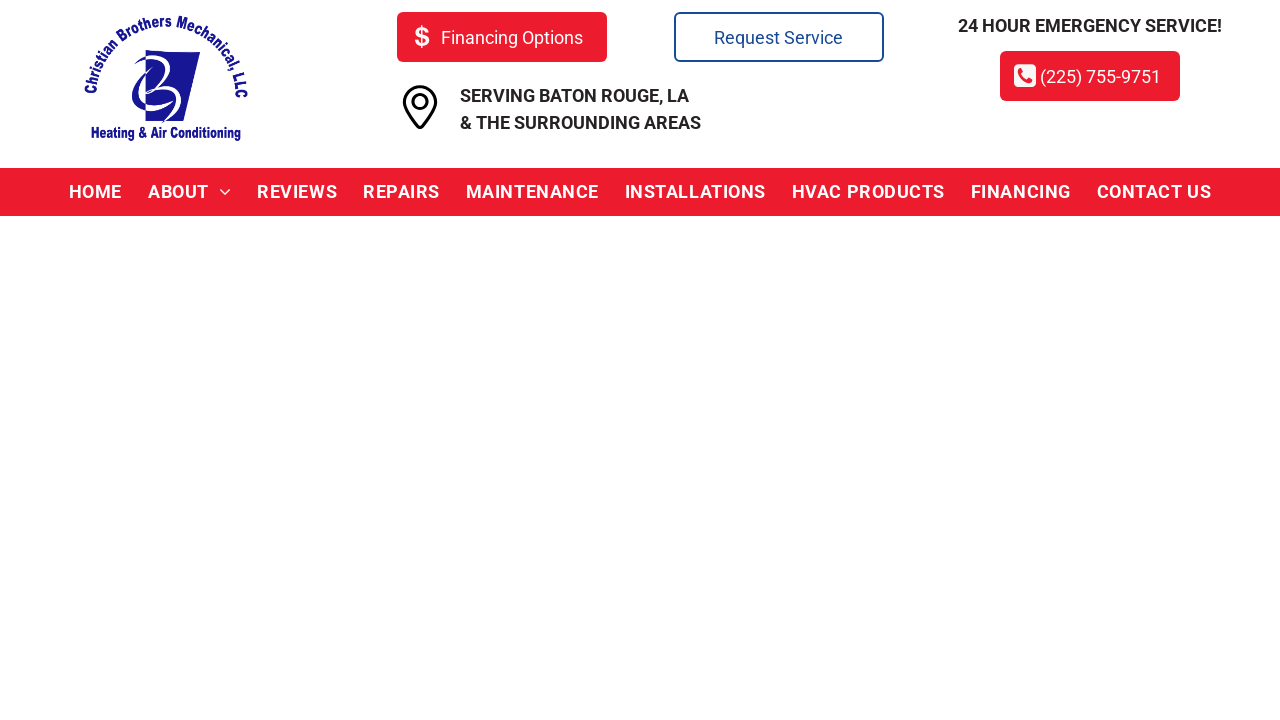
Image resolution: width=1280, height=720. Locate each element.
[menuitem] (95, 192)
